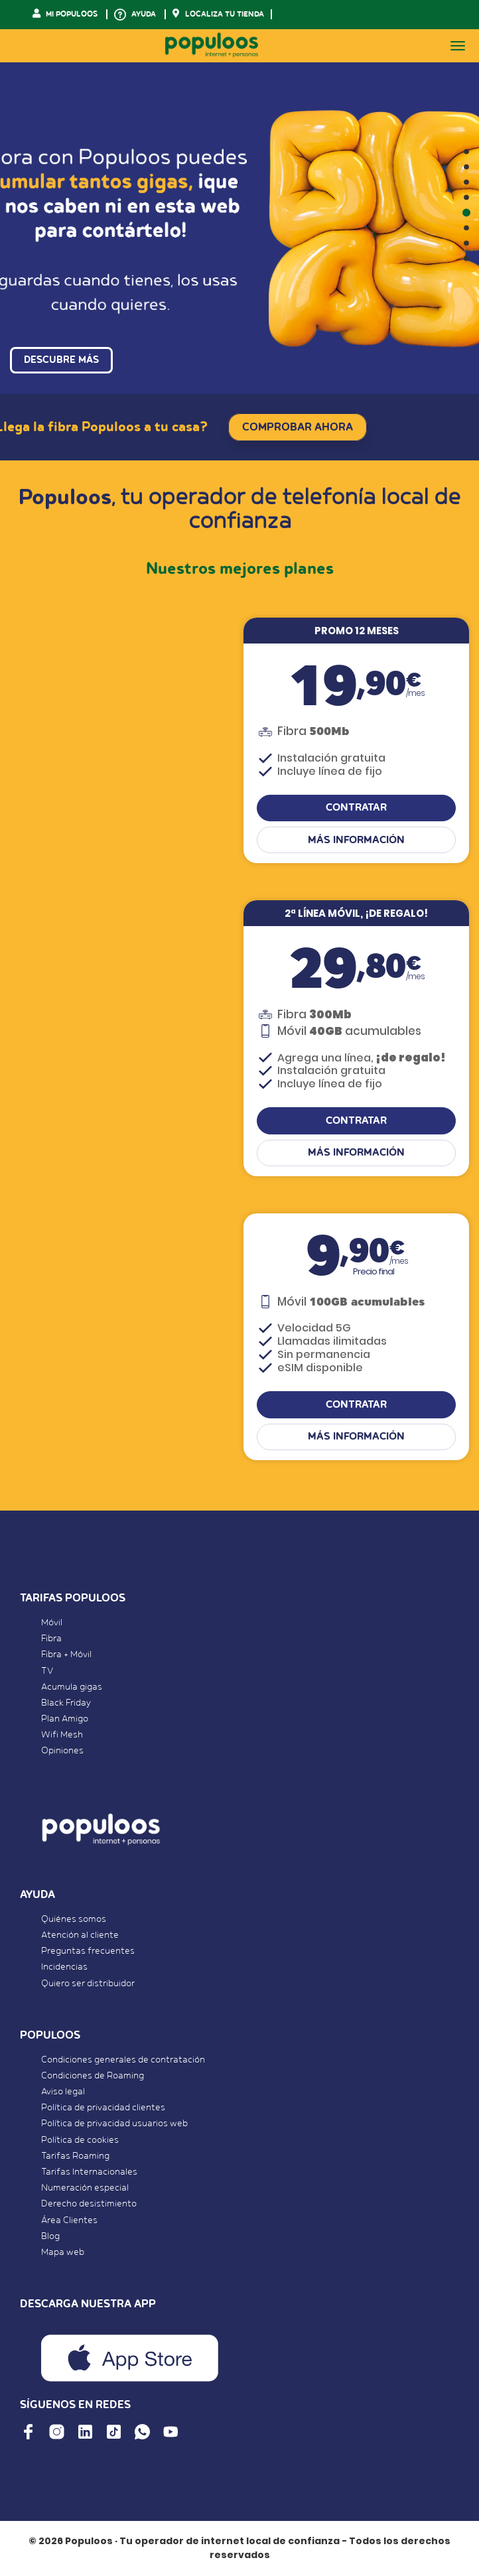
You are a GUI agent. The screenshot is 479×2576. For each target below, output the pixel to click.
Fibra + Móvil (66, 1654)
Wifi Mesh (62, 1734)
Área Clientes (69, 2220)
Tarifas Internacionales (89, 2172)
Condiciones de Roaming (92, 2075)
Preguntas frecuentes (88, 1951)
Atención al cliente (80, 1935)
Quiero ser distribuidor (88, 1983)
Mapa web (62, 2252)
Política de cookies (80, 2140)
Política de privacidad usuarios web (114, 2123)
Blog (50, 2236)
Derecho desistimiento (89, 2204)
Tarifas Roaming (75, 2156)
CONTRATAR (356, 807)
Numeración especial (85, 2188)
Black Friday (66, 1703)
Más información (356, 840)
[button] (466, 152)
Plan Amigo (64, 1719)
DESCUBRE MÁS (61, 360)
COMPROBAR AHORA (297, 427)
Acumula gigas (71, 1687)
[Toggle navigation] (458, 46)
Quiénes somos (73, 1919)
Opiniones (62, 1750)
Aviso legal (63, 2091)
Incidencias (64, 1967)
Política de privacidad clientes (103, 2107)
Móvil (51, 1622)
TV (47, 1671)
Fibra (51, 1638)
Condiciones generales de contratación (123, 2060)
